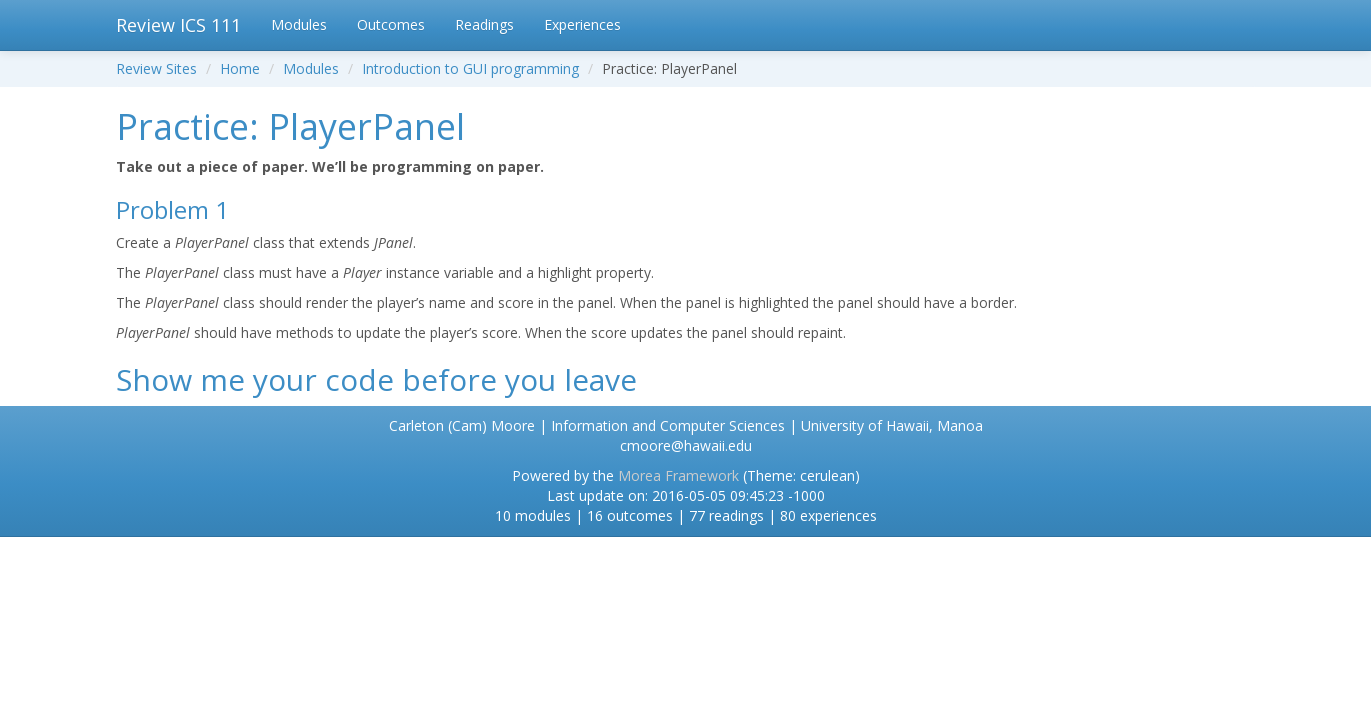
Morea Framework (678, 475)
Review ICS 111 (178, 25)
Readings (484, 24)
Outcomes (391, 24)
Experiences (582, 24)
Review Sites (156, 68)
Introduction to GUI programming (470, 68)
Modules (299, 24)
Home (240, 68)
